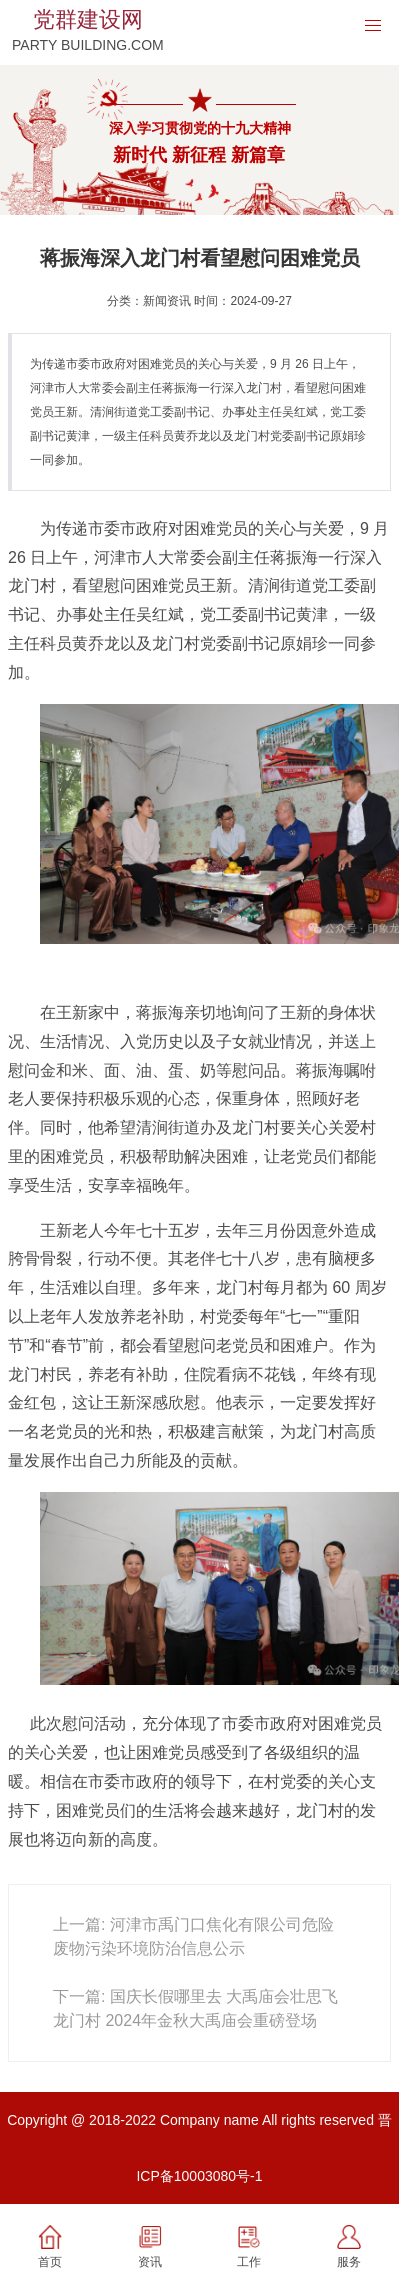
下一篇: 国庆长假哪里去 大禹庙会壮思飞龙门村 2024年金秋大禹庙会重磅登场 (195, 2008)
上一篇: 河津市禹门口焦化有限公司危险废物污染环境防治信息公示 (193, 1936)
